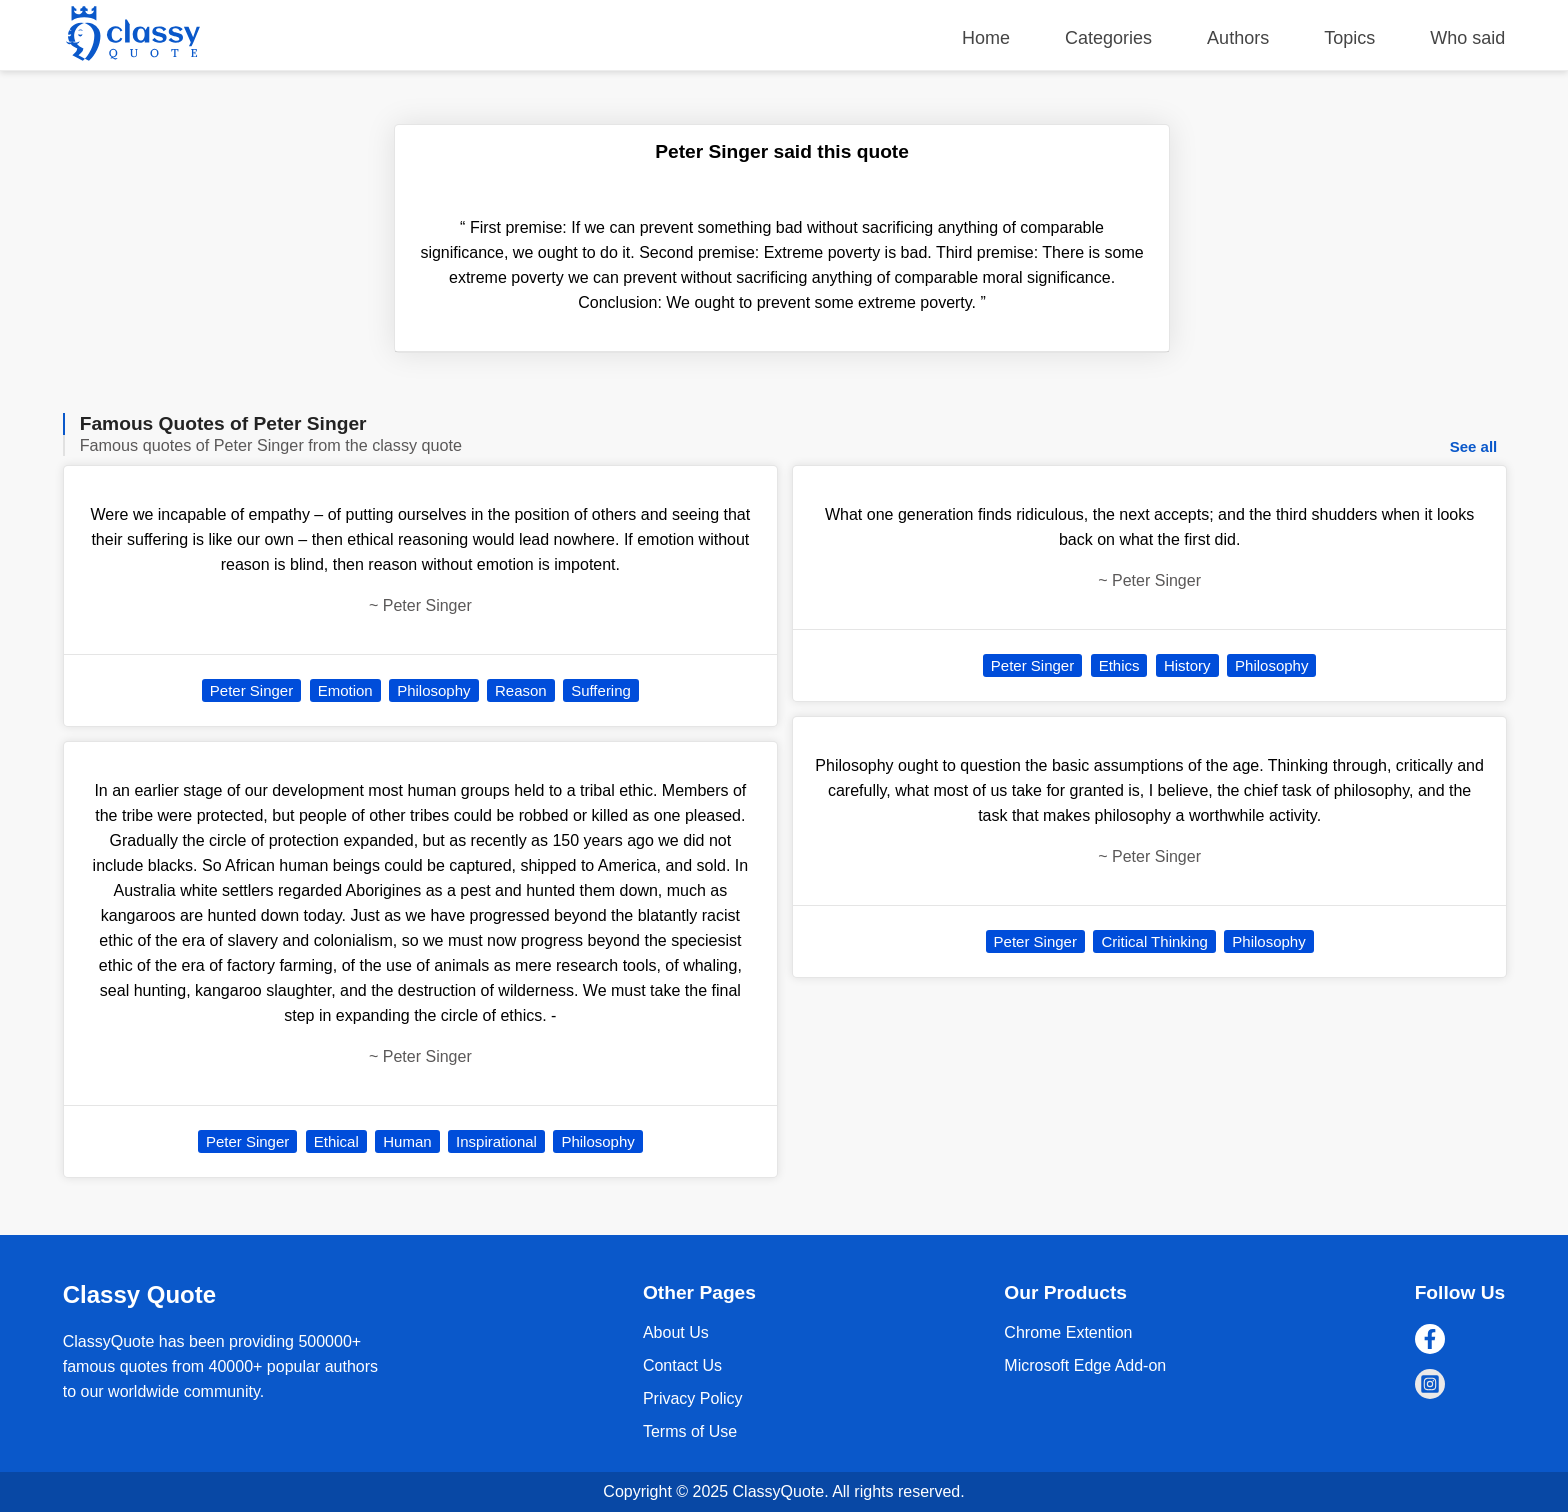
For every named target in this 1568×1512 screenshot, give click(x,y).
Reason (521, 690)
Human (407, 1141)
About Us (676, 1332)
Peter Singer (251, 690)
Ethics (1119, 665)
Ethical (336, 1141)
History (1187, 665)
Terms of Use (690, 1431)
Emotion (345, 690)
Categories (1108, 38)
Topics (1349, 38)
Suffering (601, 690)
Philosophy (433, 690)
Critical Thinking (1154, 941)
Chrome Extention (1068, 1332)
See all (1474, 446)
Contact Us (682, 1365)
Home (986, 38)
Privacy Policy (693, 1398)
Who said (1467, 38)
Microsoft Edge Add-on (1085, 1365)
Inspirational (496, 1141)
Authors (1238, 38)
